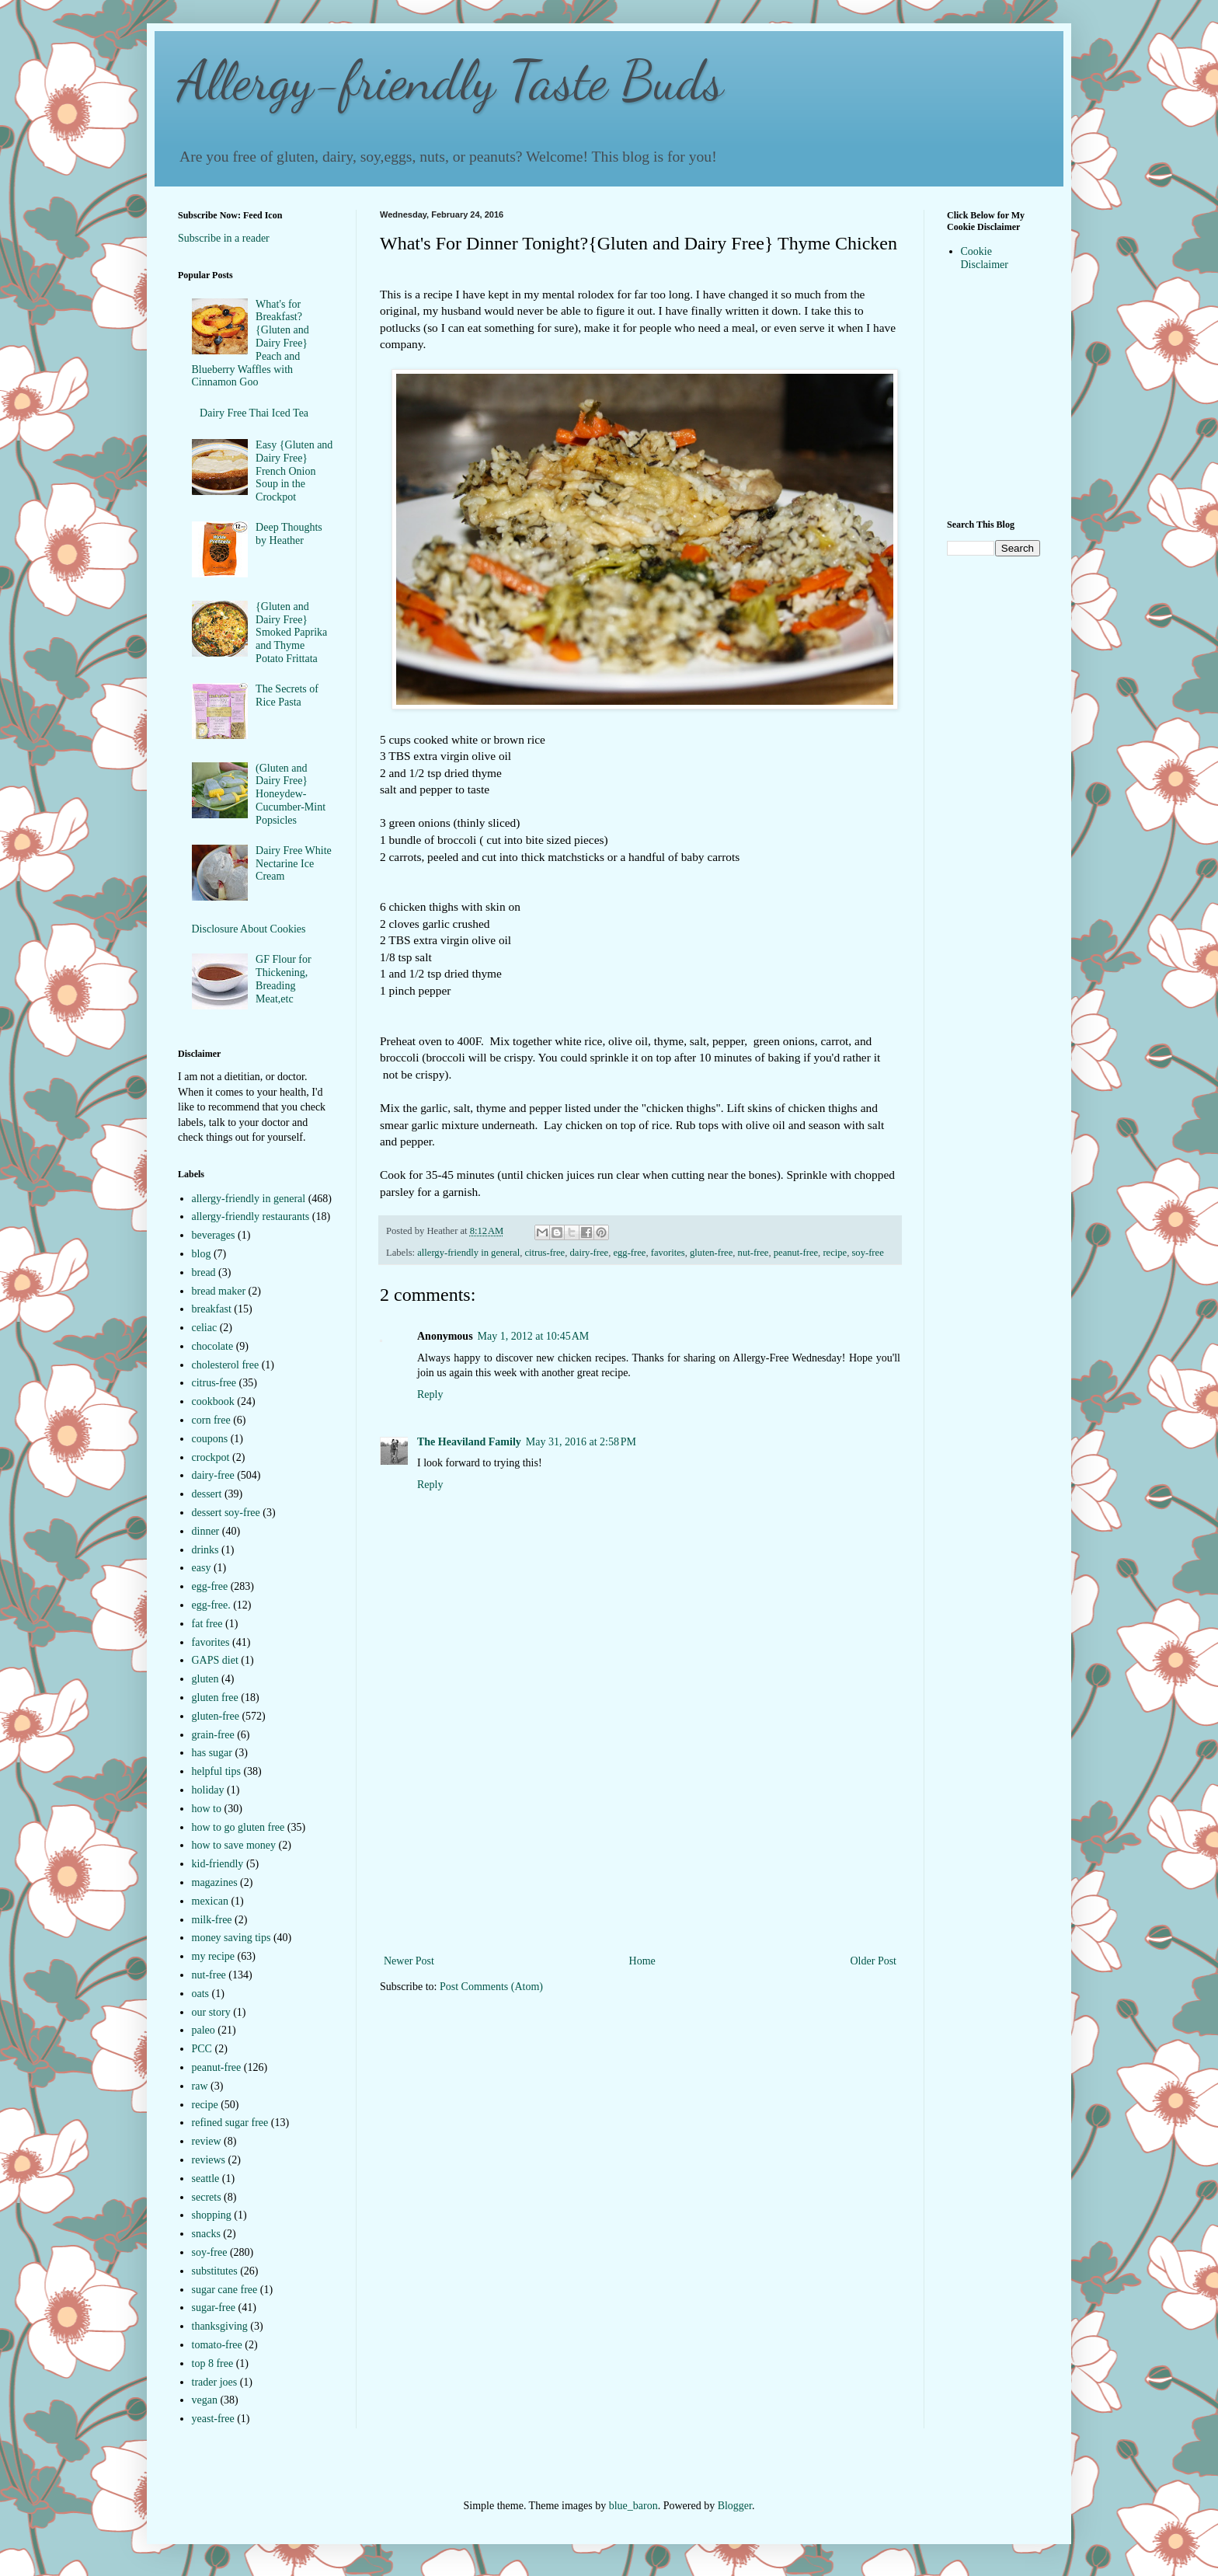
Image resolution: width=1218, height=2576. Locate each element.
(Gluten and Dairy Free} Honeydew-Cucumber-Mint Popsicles (290, 794)
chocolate (213, 1346)
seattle (206, 2178)
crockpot (211, 1457)
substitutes (215, 2271)
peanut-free (796, 1252)
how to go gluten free (238, 1827)
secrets (206, 2197)
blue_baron (633, 2506)
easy (201, 1568)
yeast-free (213, 2418)
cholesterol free (225, 1365)
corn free (211, 1420)
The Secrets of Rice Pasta (287, 695)
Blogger (735, 2506)
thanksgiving (220, 2326)
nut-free (753, 1252)
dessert (207, 1494)
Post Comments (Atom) (491, 1986)
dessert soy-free (226, 1512)
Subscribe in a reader (224, 238)
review (206, 2141)
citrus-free (544, 1252)
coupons (210, 1439)
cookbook (213, 1401)
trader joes (215, 2382)
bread (204, 1272)
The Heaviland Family (469, 1442)
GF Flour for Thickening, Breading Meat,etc (283, 978)
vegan (205, 2400)
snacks (206, 2234)
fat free (207, 1624)
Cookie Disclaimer (984, 258)
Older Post (874, 1961)
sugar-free (213, 2307)
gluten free (215, 1697)
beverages (213, 1235)
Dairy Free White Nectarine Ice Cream (294, 864)
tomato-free (217, 2345)
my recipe (213, 1956)
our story (211, 2012)
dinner (206, 1531)
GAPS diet (215, 1660)
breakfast (211, 1309)
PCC (202, 2049)
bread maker (219, 1291)
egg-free (629, 1252)
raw (200, 2086)
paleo (203, 2030)
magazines (215, 1882)
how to (207, 1808)
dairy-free (589, 1252)
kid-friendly (218, 1864)
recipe (835, 1252)
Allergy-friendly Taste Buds (450, 80)
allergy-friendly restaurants (251, 1216)
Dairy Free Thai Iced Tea (254, 413)
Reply (430, 1394)
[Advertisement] (640, 1835)
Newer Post (409, 1961)
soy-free (867, 1252)
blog (201, 1254)
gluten (205, 1679)
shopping (211, 2215)
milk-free (212, 1920)
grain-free (213, 1735)
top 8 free (213, 2363)
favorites (668, 1252)
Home (642, 1961)
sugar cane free (225, 2289)
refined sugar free (230, 2122)
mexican (210, 1901)
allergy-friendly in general (468, 1252)
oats (201, 1993)
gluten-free (711, 1252)
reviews (209, 2160)
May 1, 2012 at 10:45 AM (534, 1336)
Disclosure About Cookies (249, 929)
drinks (205, 1550)
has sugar (212, 1753)
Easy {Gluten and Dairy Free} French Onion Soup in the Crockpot (294, 471)
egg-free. (211, 1605)
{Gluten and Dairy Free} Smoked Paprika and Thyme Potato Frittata (291, 632)
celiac (205, 1327)
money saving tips (231, 1937)
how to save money (234, 1845)
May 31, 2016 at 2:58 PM (581, 1442)
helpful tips (216, 1771)
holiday (208, 1790)
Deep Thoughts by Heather (289, 533)
